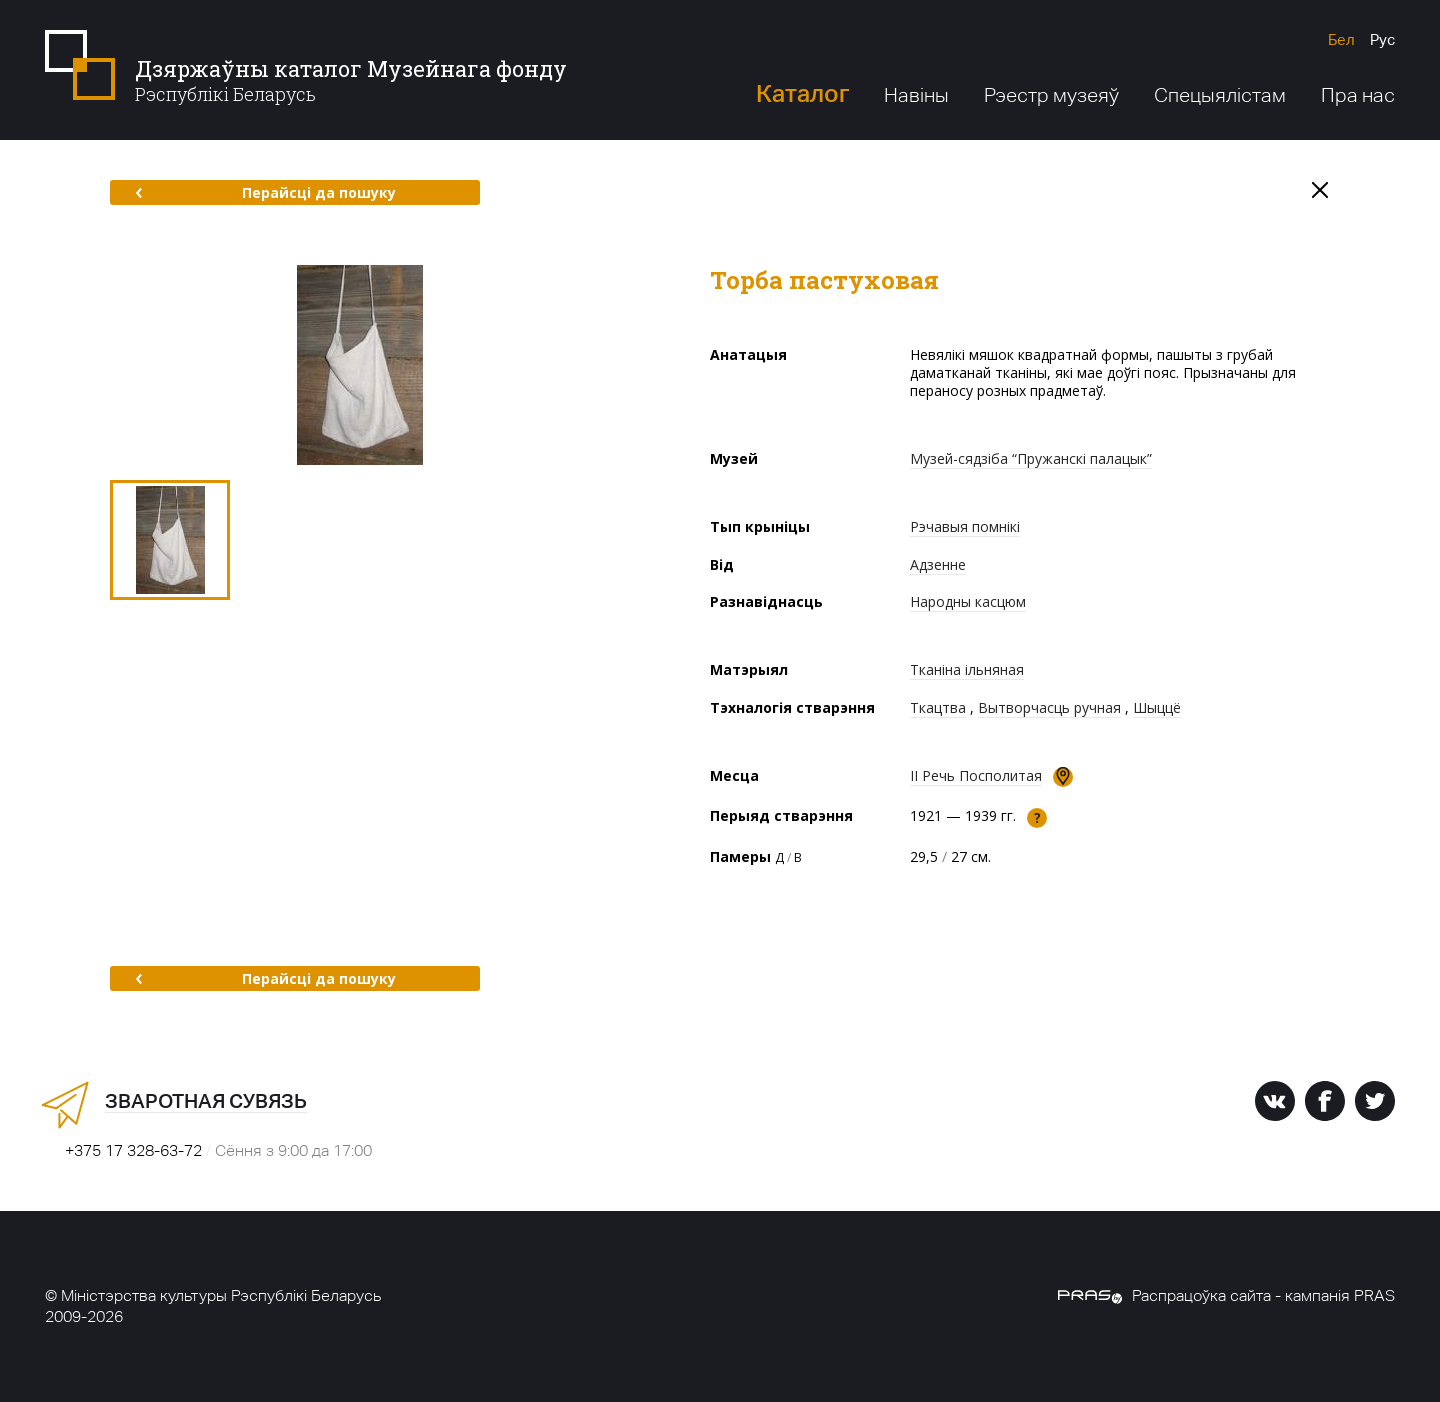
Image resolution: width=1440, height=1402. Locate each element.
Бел (1341, 39)
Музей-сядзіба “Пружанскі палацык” (1031, 458)
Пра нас (1358, 95)
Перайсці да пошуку (265, 192)
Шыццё (1157, 707)
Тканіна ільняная (967, 669)
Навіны (916, 95)
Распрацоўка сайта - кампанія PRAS (1226, 1295)
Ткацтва (938, 707)
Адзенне (938, 564)
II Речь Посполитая (976, 775)
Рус (1382, 39)
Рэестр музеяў (1051, 95)
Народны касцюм (968, 601)
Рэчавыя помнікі (965, 526)
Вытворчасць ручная (1049, 707)
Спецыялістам (1220, 95)
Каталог (802, 93)
